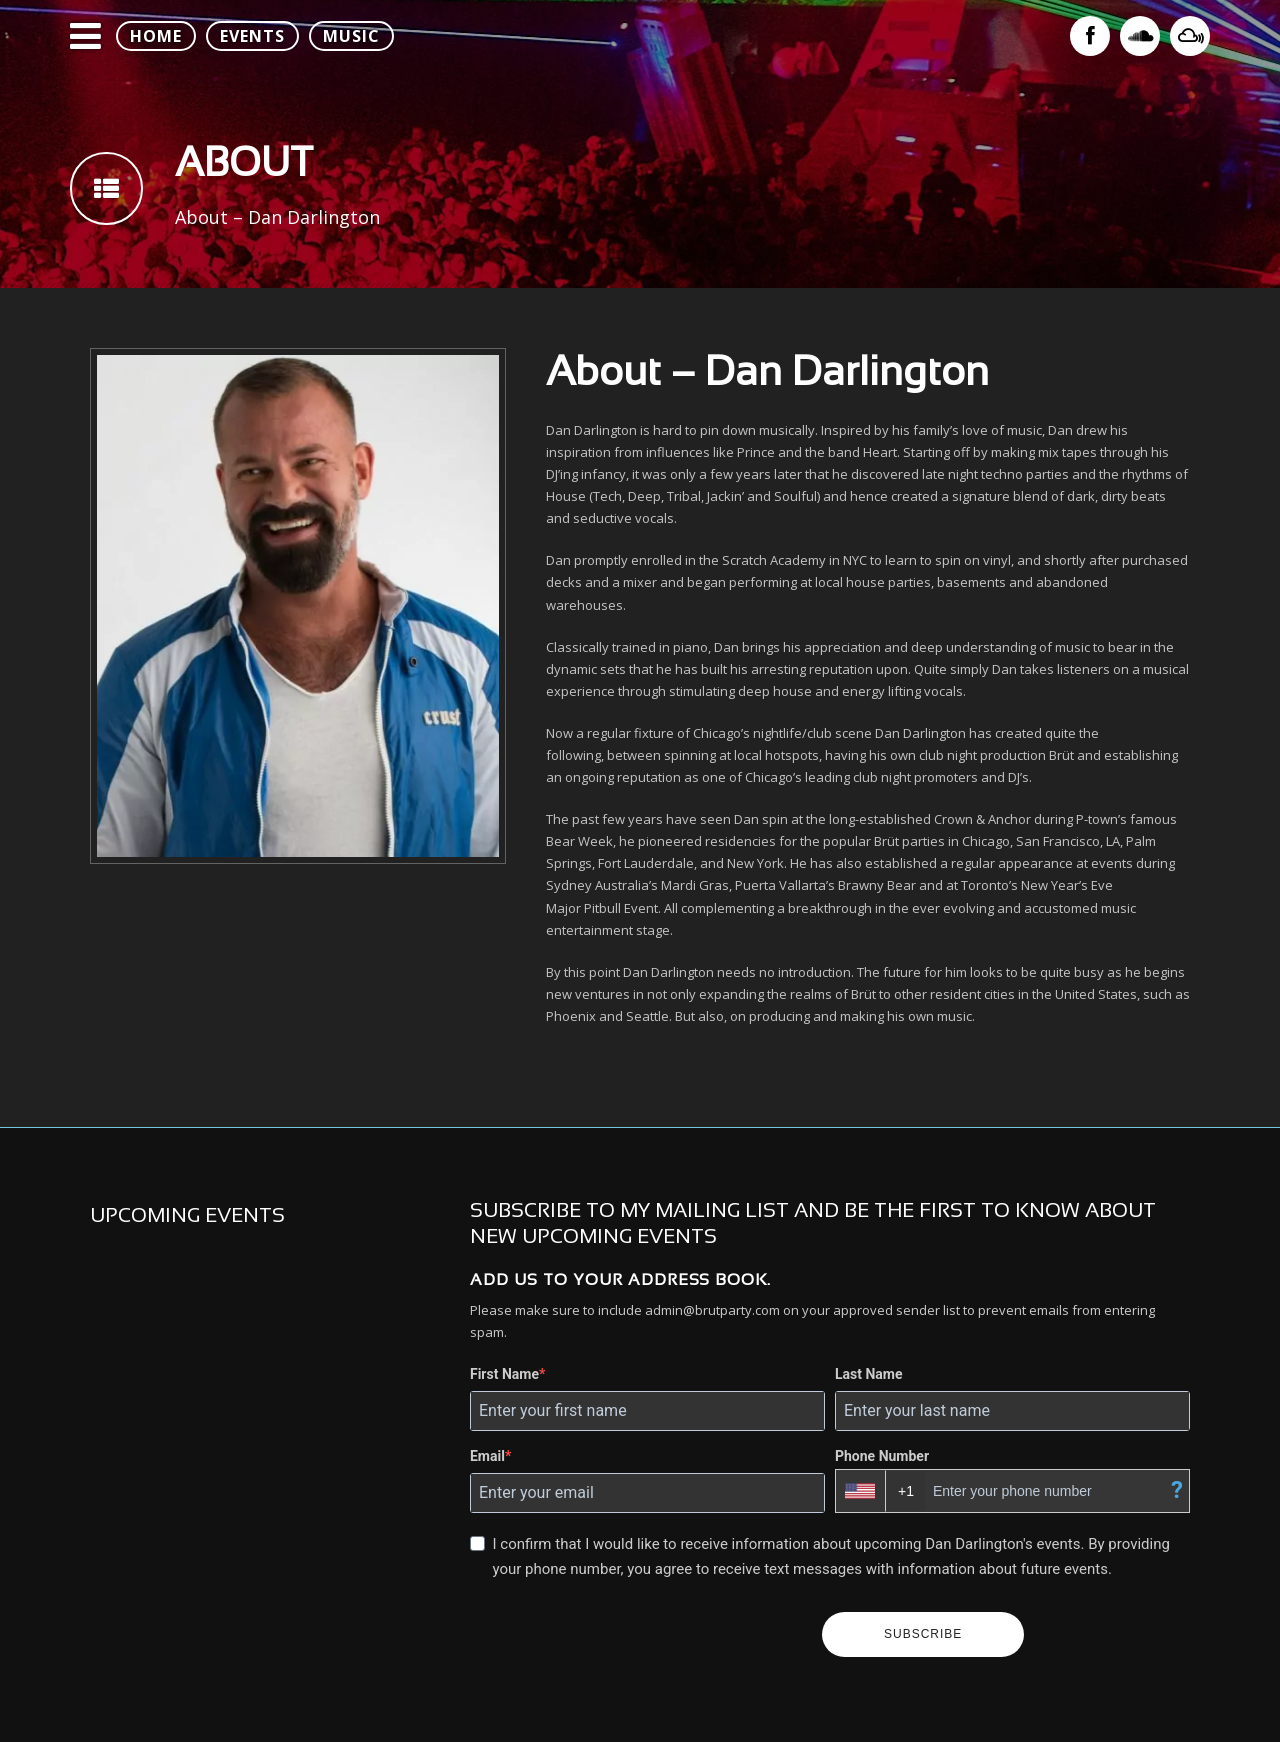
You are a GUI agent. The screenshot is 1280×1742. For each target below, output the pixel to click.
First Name (504, 1374)
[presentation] (638, 1635)
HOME (156, 36)
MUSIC (351, 36)
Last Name (869, 1374)
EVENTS (252, 36)
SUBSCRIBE (923, 1634)
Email (487, 1456)
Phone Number (882, 1456)
